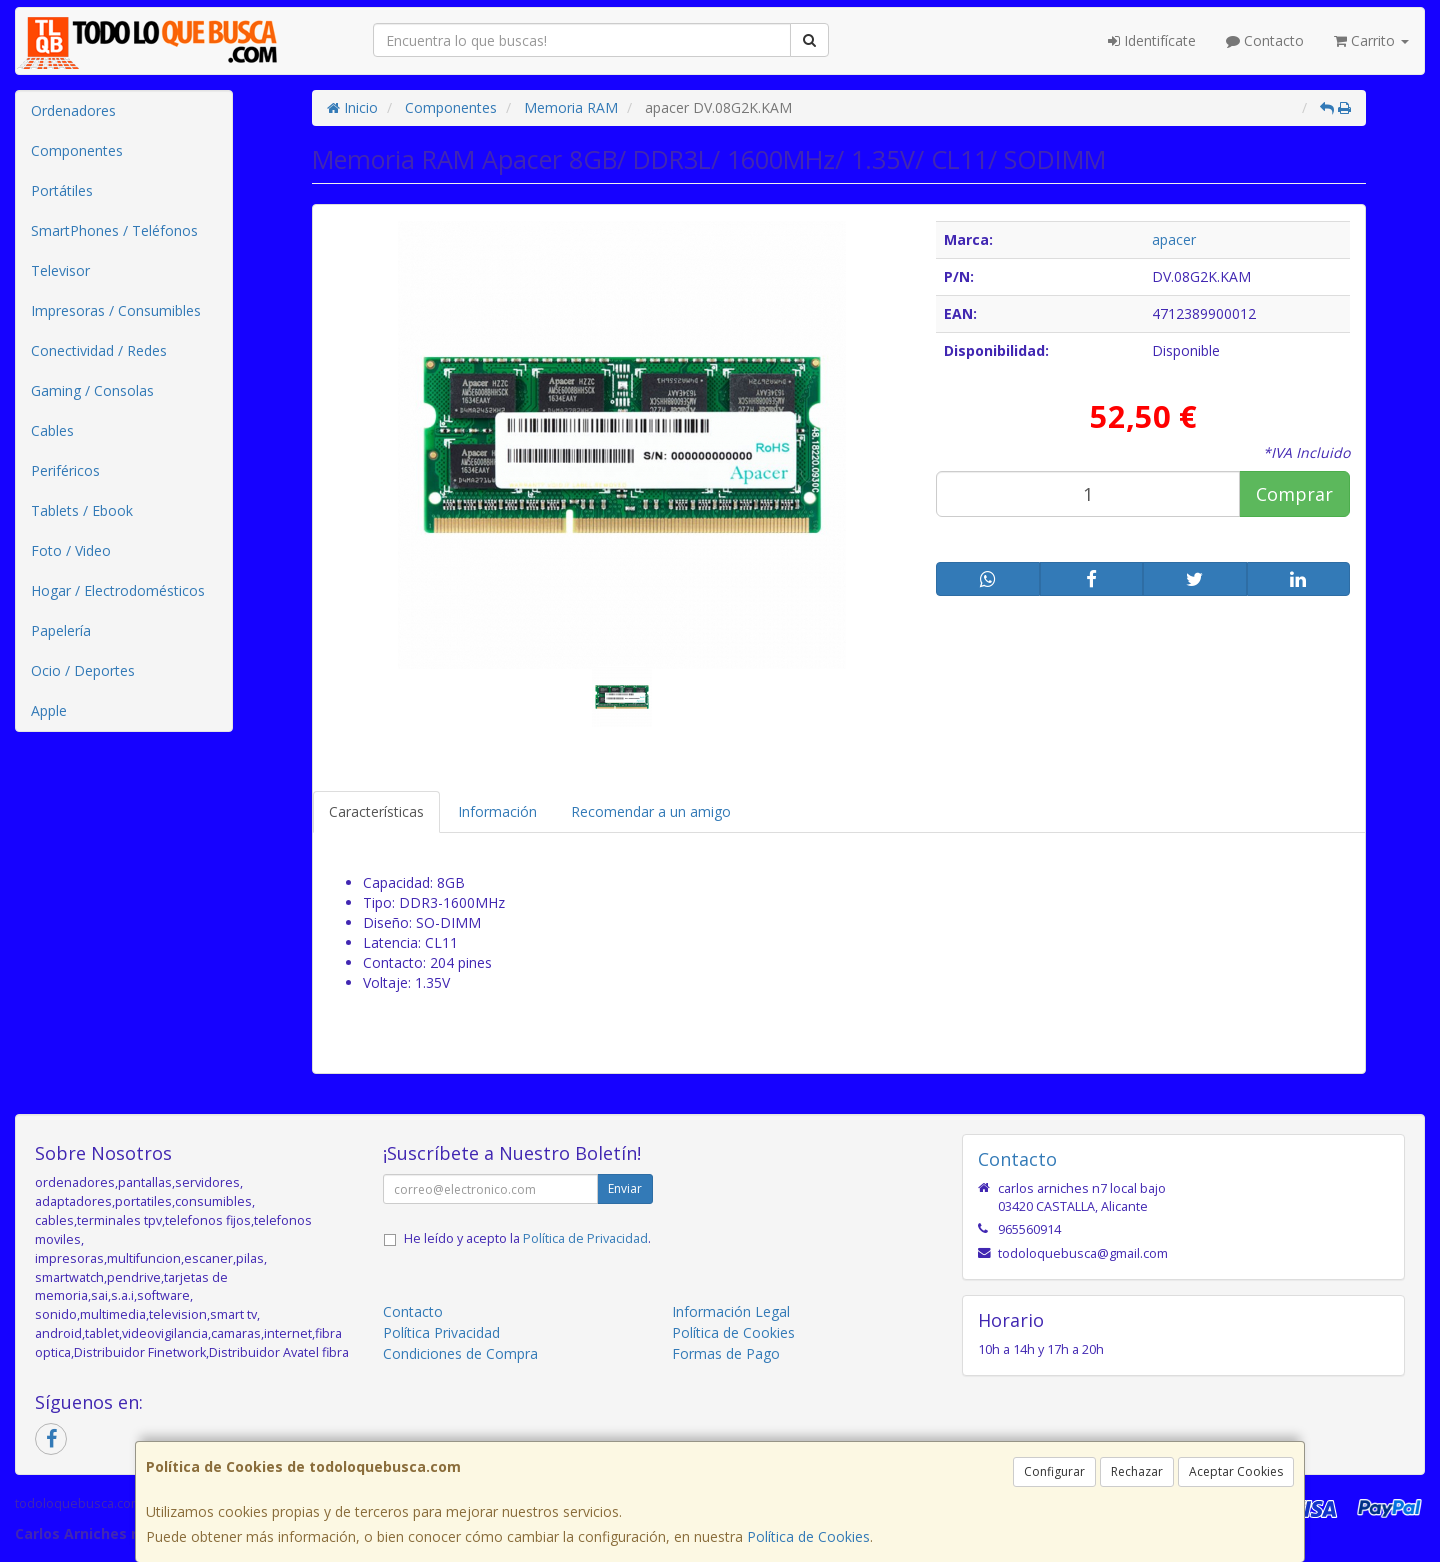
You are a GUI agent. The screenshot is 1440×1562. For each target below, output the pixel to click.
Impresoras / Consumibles (116, 310)
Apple (49, 710)
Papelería (61, 630)
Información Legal (731, 1311)
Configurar (1054, 1471)
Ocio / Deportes (83, 670)
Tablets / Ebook (82, 510)
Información (497, 811)
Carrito (1371, 40)
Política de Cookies (808, 1536)
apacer (1174, 239)
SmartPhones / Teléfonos (114, 230)
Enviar (625, 1188)
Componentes (77, 150)
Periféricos (65, 470)
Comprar (1294, 494)
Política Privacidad (441, 1332)
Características (376, 811)
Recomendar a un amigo (651, 811)
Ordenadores (73, 110)
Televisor (60, 270)
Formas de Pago (726, 1353)
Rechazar (1137, 1471)
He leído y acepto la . (527, 1238)
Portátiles (62, 190)
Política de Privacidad (585, 1238)
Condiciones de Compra (460, 1353)
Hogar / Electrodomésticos (118, 590)
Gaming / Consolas (92, 390)
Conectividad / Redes (99, 350)
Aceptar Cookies (1236, 1471)
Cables (52, 430)
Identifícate (1152, 40)
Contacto (1265, 40)
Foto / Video (71, 550)
